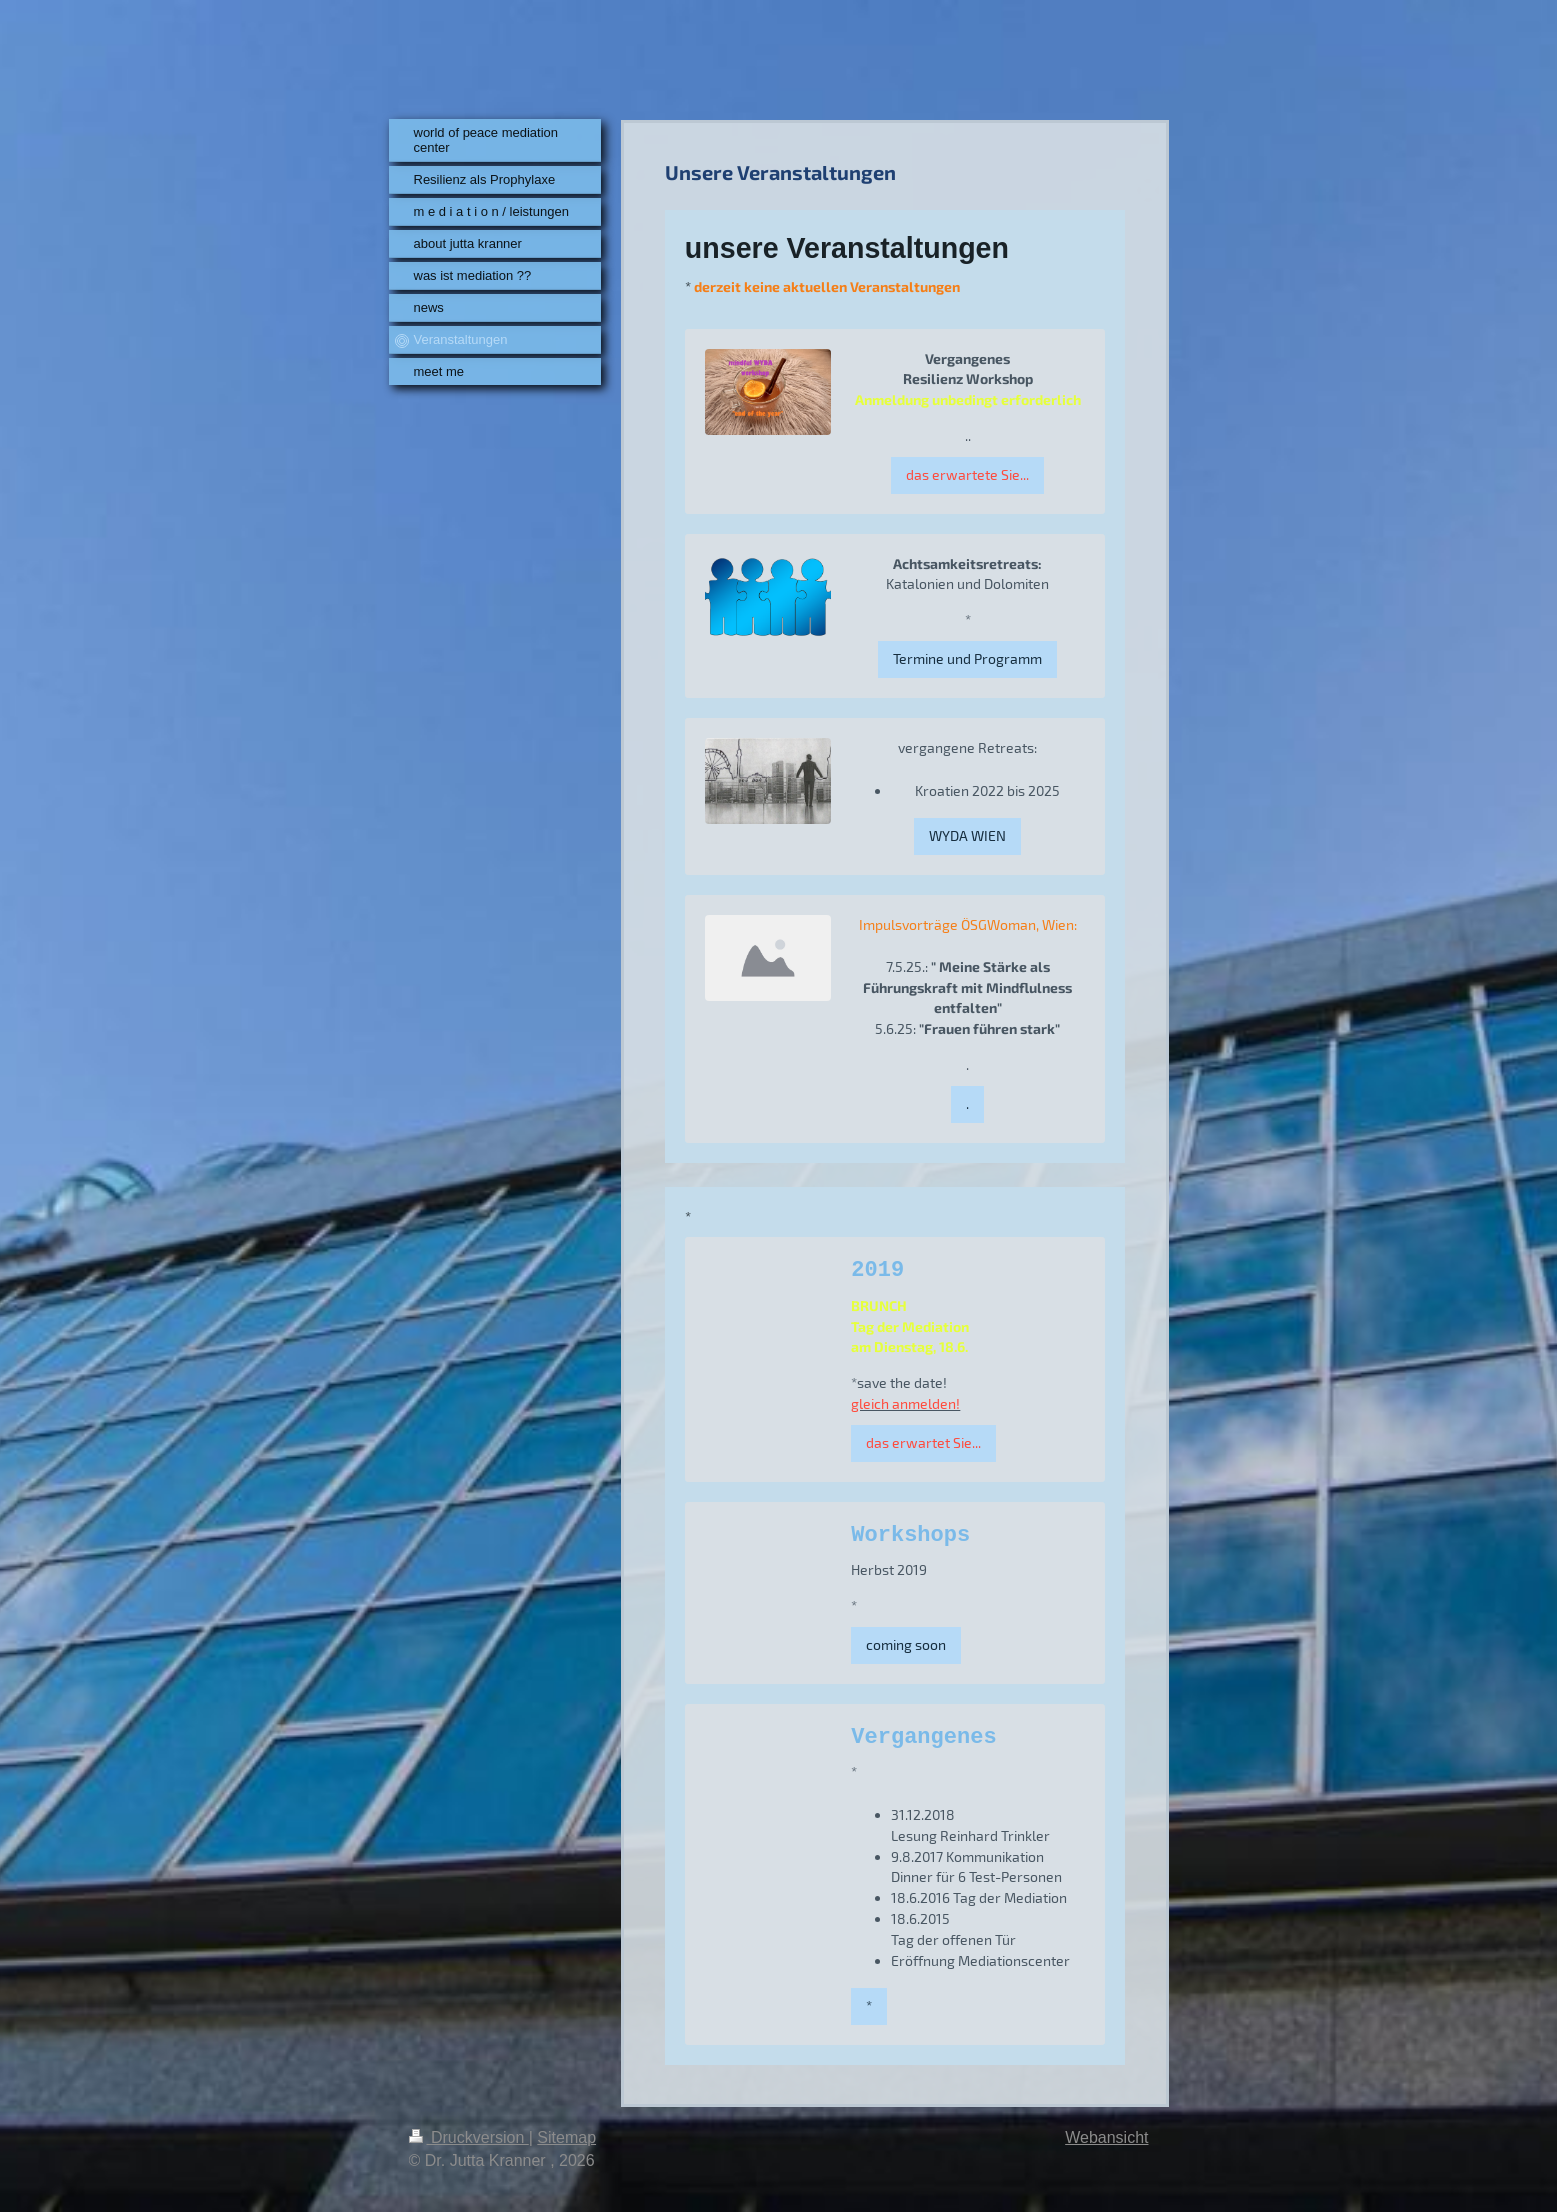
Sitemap (566, 2137)
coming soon (906, 1644)
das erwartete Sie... (967, 474)
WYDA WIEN (967, 835)
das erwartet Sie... (923, 1442)
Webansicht (1106, 2137)
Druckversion (469, 2137)
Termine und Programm (967, 658)
